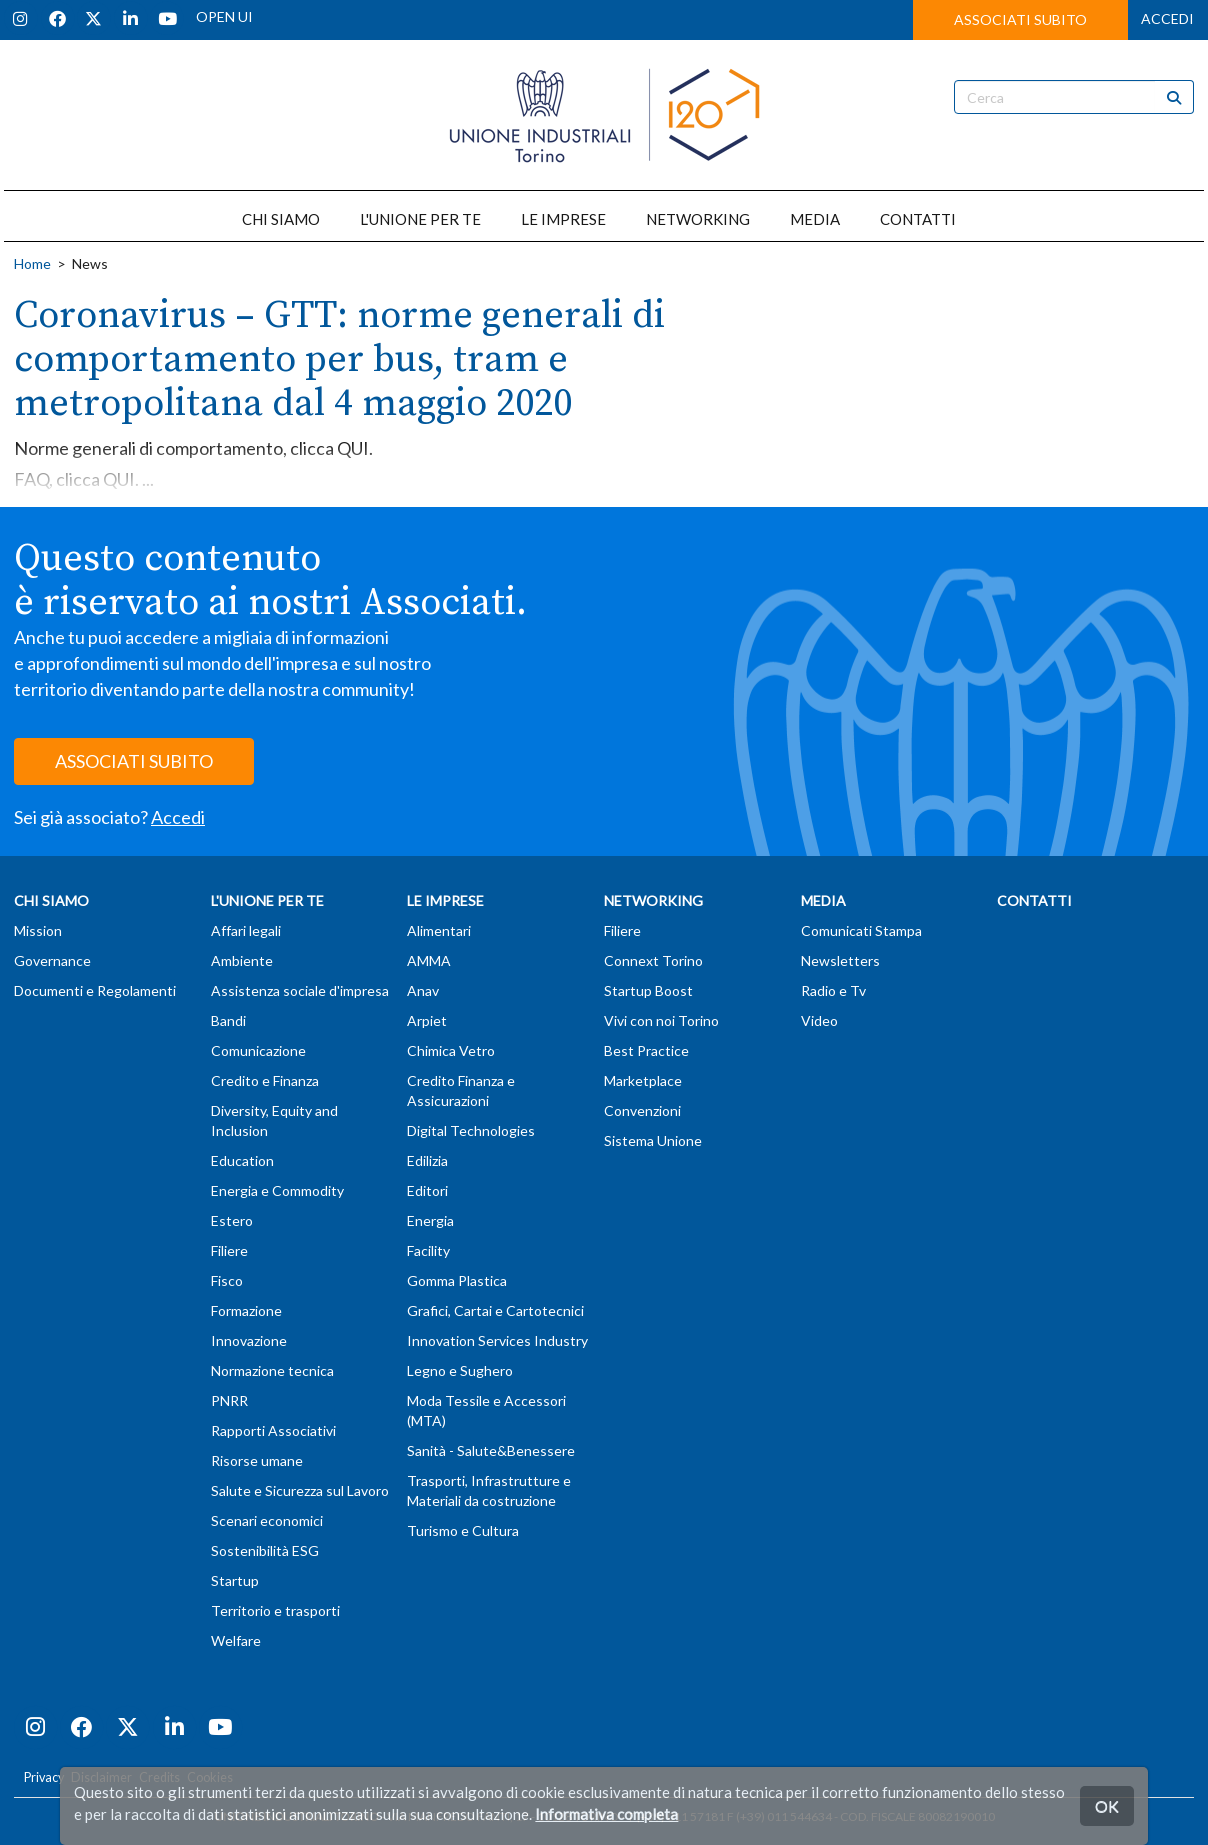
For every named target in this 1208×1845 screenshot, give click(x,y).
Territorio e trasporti (275, 1610)
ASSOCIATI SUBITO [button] (1020, 19)
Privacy (44, 1777)
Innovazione (249, 1340)
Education (242, 1160)
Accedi (178, 817)
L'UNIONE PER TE (420, 219)
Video (819, 1020)
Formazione (246, 1310)
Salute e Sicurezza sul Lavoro (300, 1490)
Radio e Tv (833, 990)
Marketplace (643, 1080)
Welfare (236, 1640)
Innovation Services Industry (497, 1340)
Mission (38, 930)
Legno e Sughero (460, 1370)
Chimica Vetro (451, 1050)
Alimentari (439, 930)
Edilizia (427, 1160)
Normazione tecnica (272, 1370)
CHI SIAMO (281, 219)
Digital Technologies (471, 1130)
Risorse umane (257, 1460)
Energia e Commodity (277, 1190)
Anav (423, 990)
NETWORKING (698, 219)
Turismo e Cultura (463, 1530)
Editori (427, 1190)
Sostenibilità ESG (265, 1550)
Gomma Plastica (457, 1280)
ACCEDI (1167, 18)
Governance (52, 960)
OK (1107, 1805)
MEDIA (815, 219)
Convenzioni (642, 1110)
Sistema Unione (653, 1140)
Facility (428, 1250)
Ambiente (242, 960)
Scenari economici (267, 1520)
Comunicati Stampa (861, 930)
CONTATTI (918, 219)
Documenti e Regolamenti (95, 990)
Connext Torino (653, 960)
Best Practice (646, 1050)
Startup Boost (648, 990)
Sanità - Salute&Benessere (491, 1450)
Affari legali (246, 930)
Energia (430, 1220)
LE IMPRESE (563, 219)
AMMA (429, 960)
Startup (235, 1580)
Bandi (228, 1020)
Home (32, 263)
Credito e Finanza (265, 1080)
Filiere (229, 1250)
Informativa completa (606, 1814)
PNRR (229, 1400)
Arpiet (427, 1020)
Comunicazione (258, 1050)
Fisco (227, 1280)
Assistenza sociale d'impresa (300, 990)
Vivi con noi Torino (661, 1020)
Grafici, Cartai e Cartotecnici (495, 1310)
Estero (232, 1220)
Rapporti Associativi (273, 1430)
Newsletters (840, 960)
